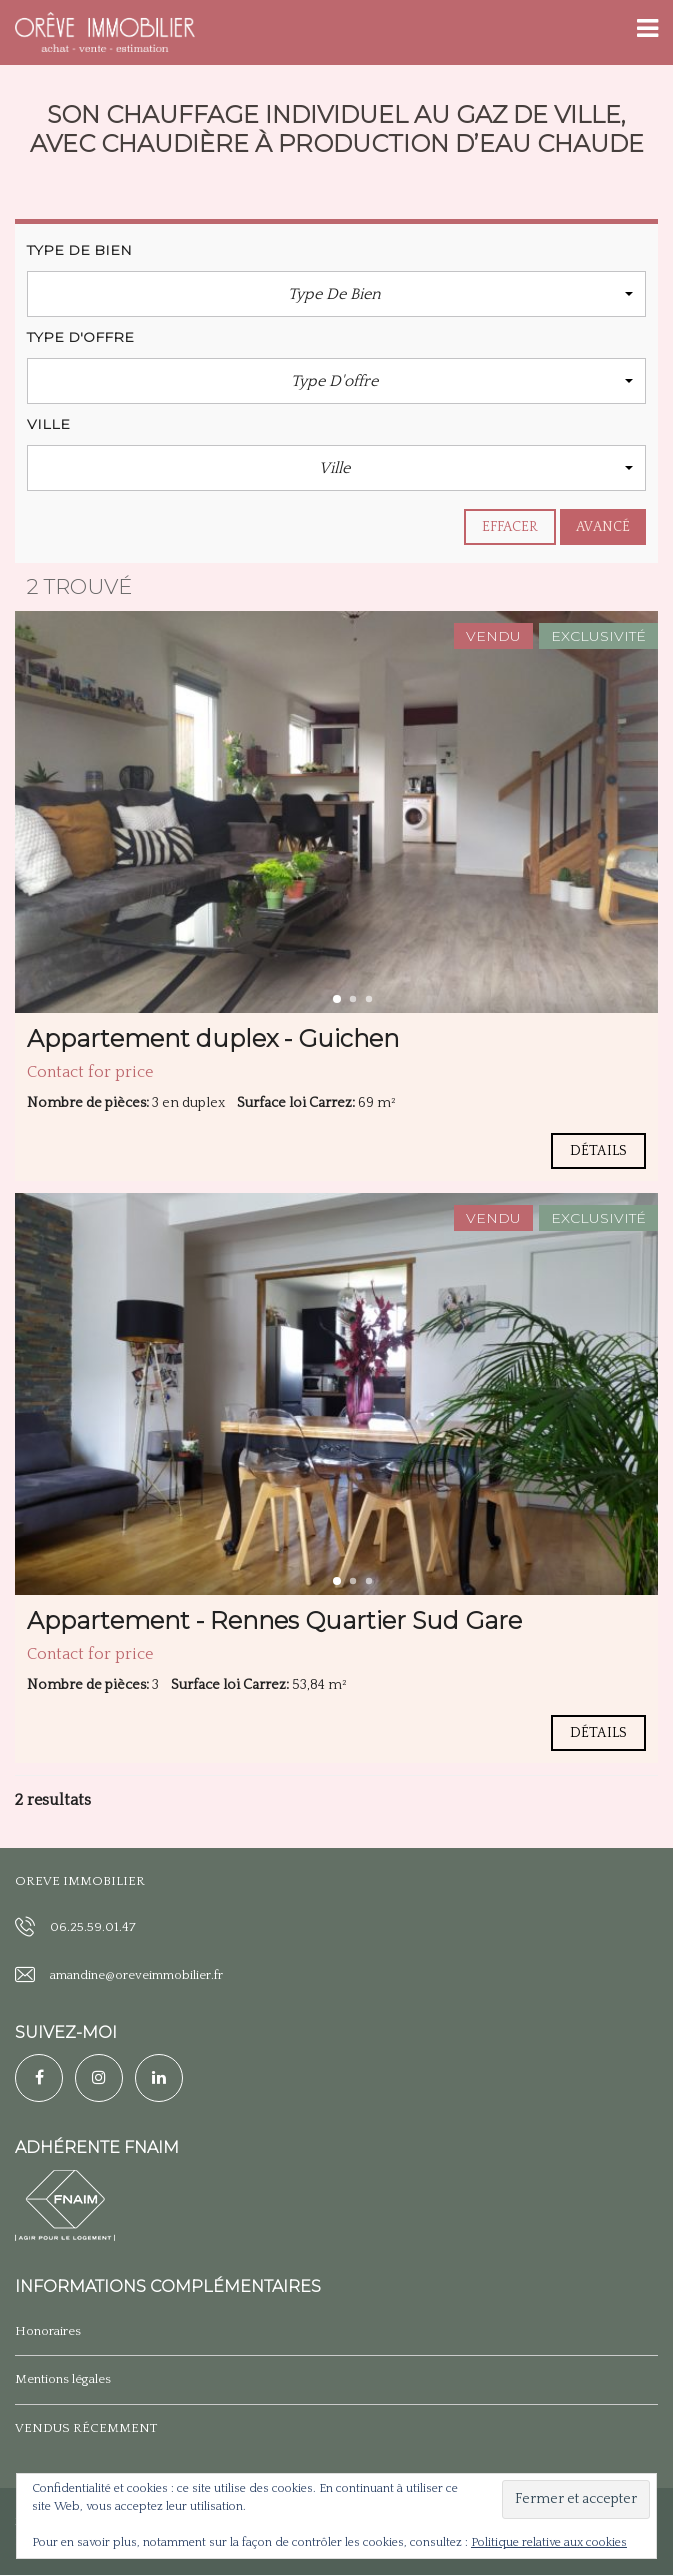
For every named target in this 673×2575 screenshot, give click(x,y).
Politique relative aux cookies (549, 2542)
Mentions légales (63, 2379)
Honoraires (48, 2331)
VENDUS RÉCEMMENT (86, 2428)
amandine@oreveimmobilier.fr (136, 1975)
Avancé (603, 527)
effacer (510, 527)
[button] (336, 294)
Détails (598, 1151)
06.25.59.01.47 (93, 1927)
